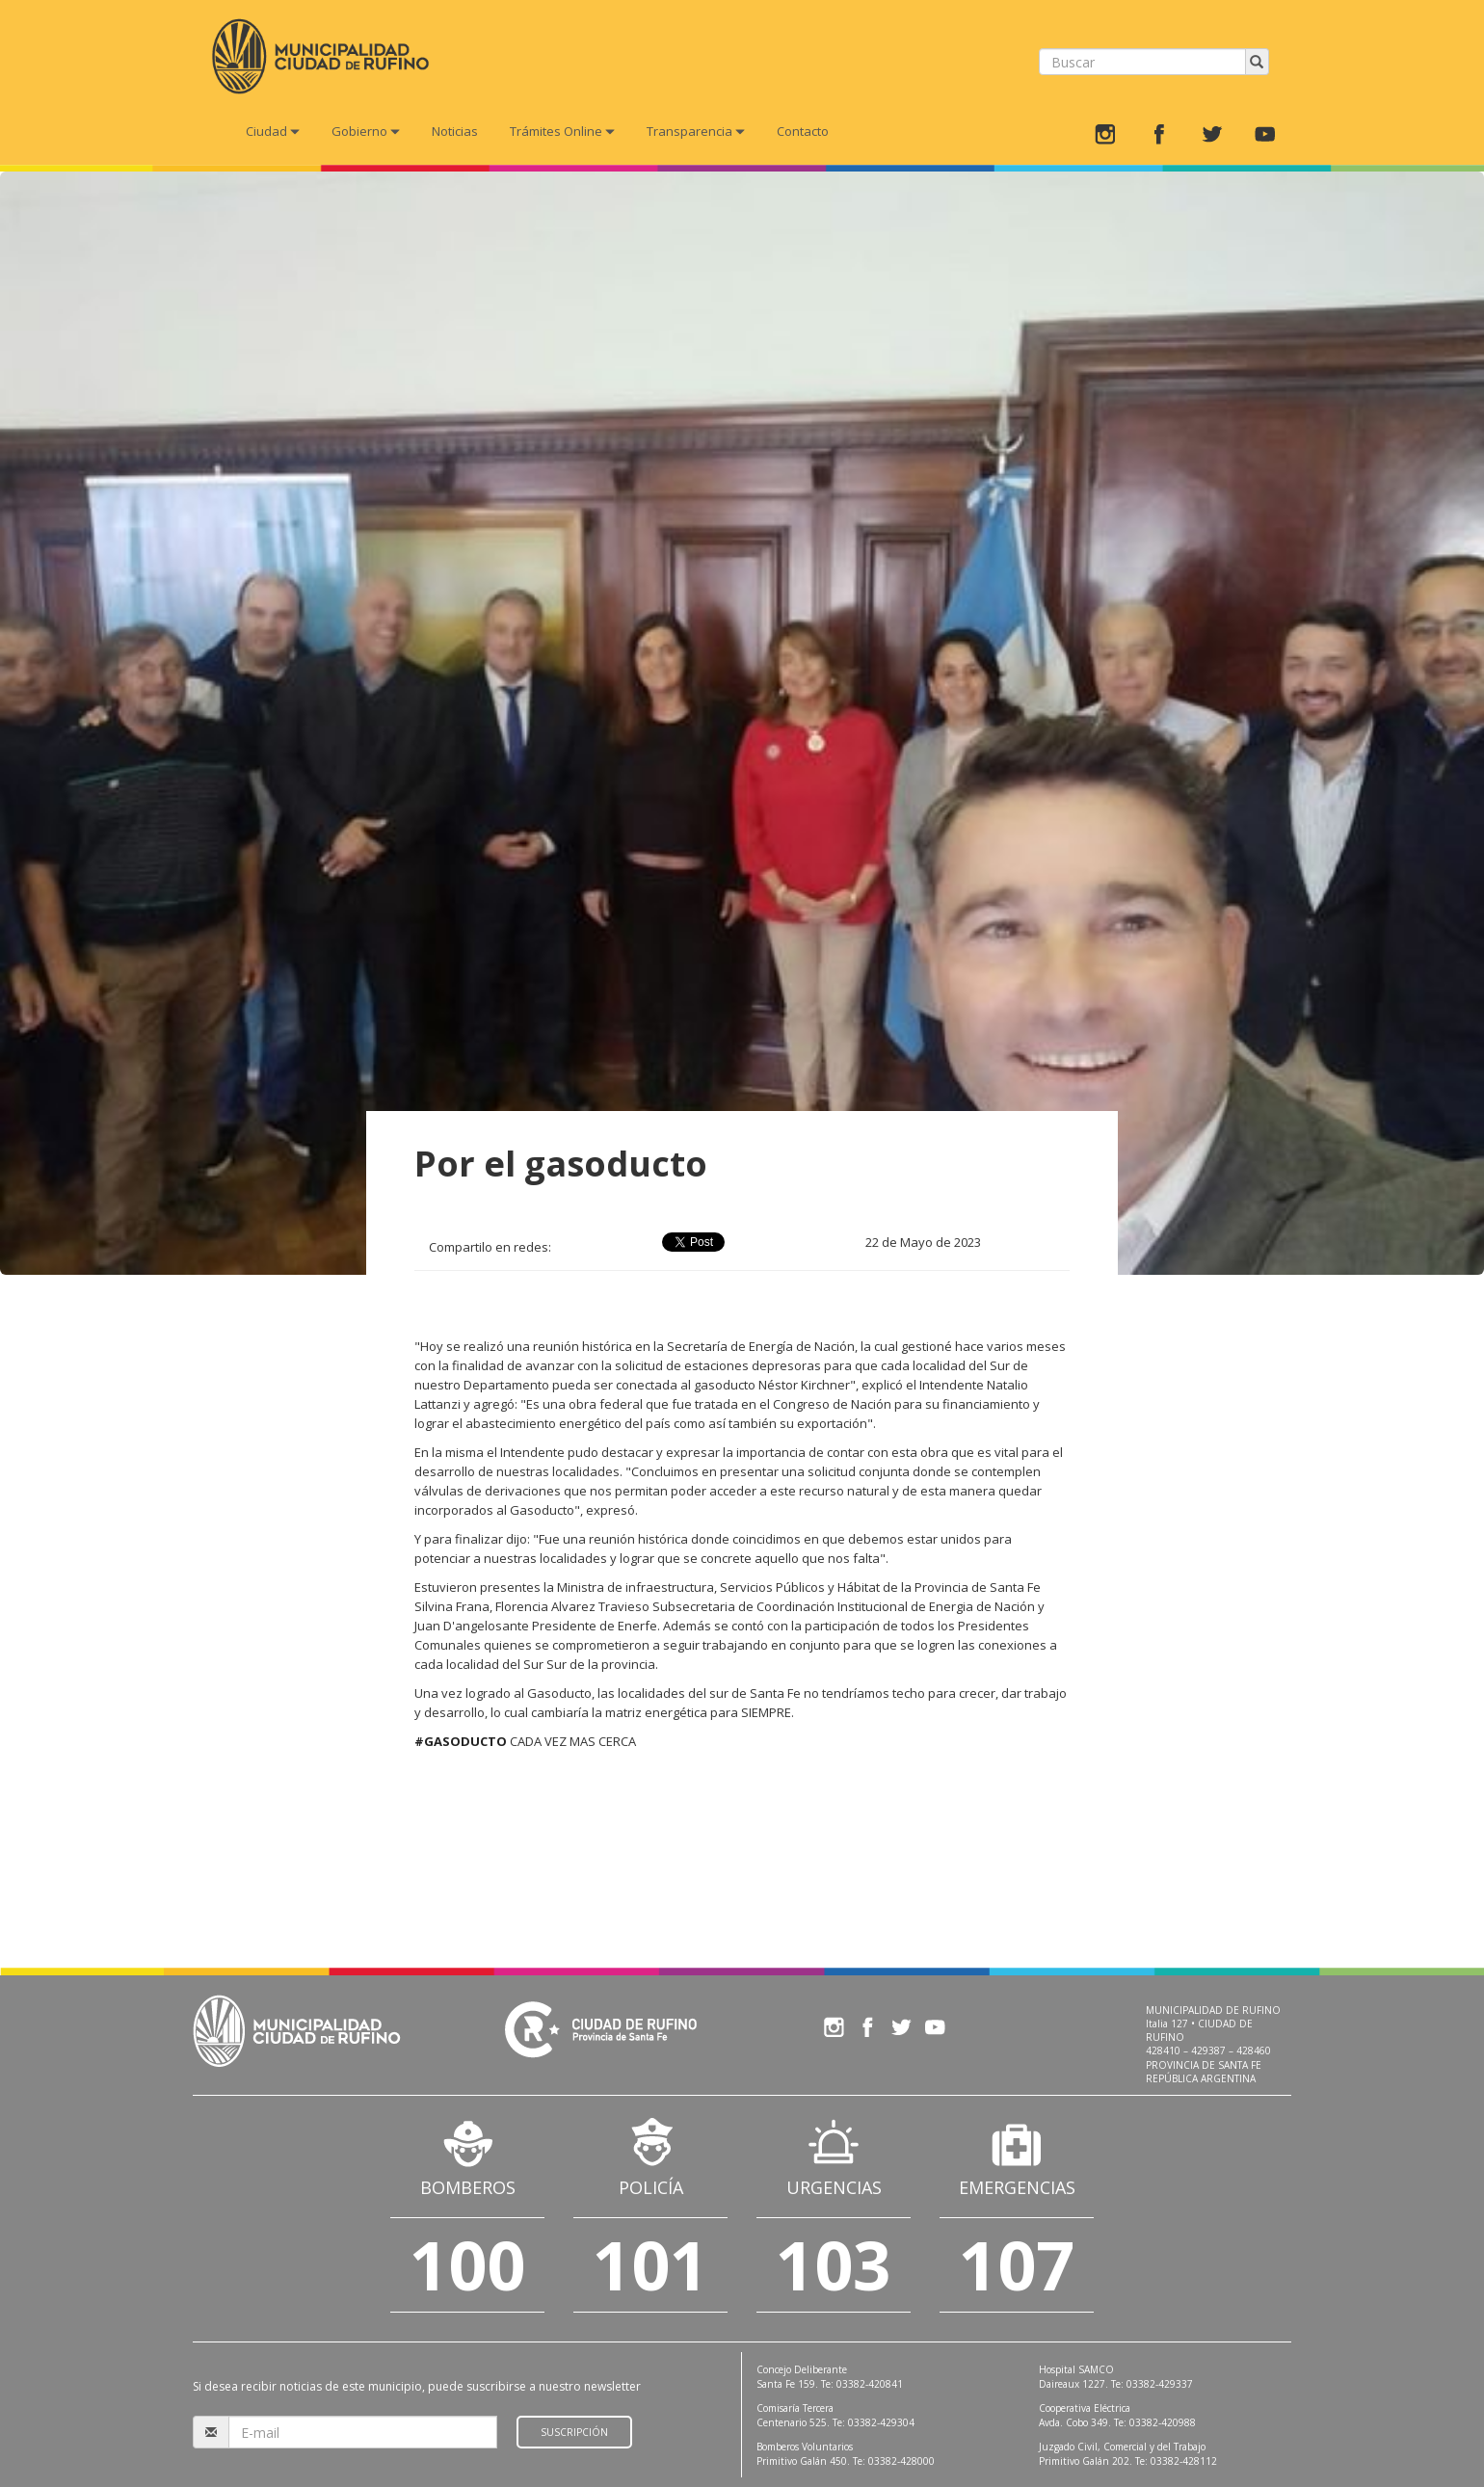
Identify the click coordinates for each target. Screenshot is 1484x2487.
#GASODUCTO (460, 1741)
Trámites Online (562, 131)
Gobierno (365, 131)
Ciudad (273, 131)
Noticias (455, 131)
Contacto (803, 131)
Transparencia (696, 131)
